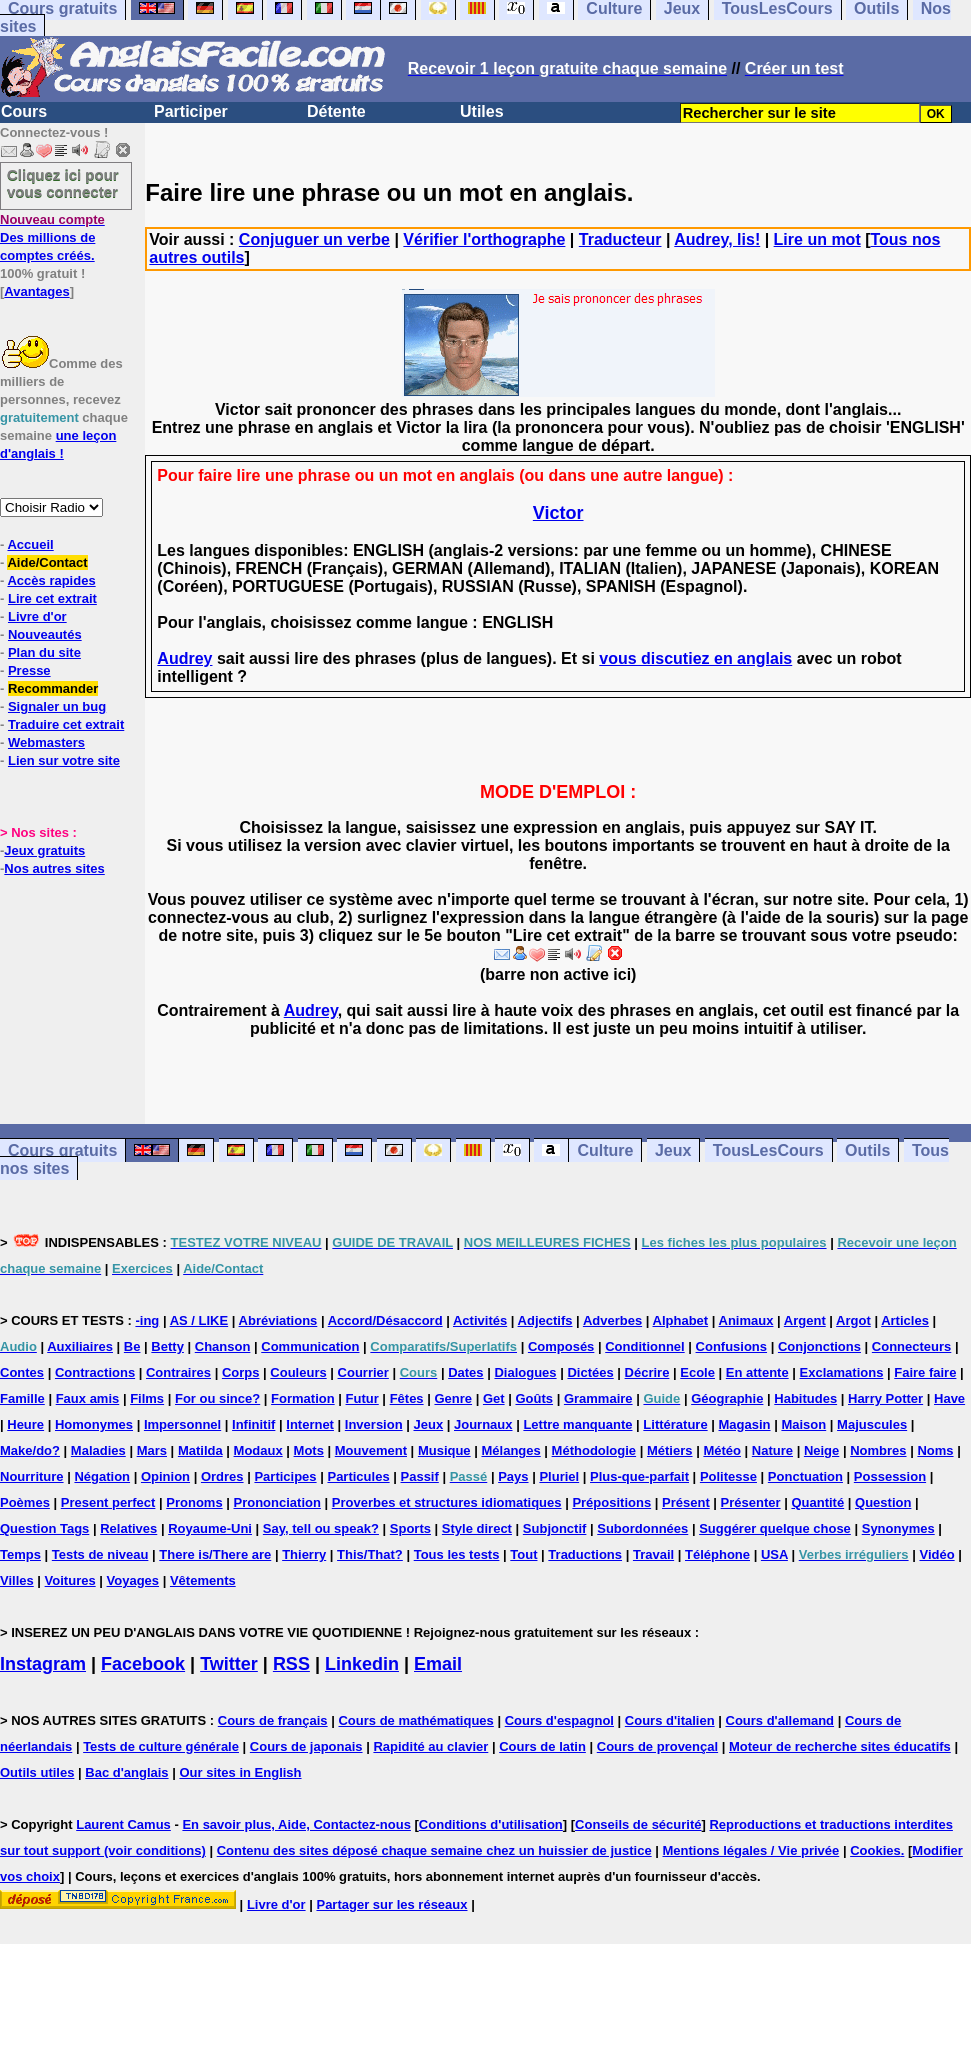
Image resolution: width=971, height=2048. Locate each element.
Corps (241, 1372)
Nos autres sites (54, 868)
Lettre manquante (577, 1424)
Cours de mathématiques (415, 1720)
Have (949, 1398)
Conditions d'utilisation (491, 1824)
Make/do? (30, 1450)
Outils (867, 1150)
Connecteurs (911, 1346)
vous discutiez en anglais (695, 658)
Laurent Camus (123, 1824)
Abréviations (278, 1320)
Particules (358, 1476)
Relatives (128, 1528)
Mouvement (371, 1450)
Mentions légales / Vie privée (751, 1850)
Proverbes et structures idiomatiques (447, 1502)
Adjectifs (545, 1320)
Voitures (70, 1580)
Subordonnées (642, 1528)
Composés (561, 1346)
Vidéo (936, 1554)
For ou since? (217, 1398)
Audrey (184, 658)
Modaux (258, 1450)
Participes (285, 1476)
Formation (303, 1398)
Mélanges (510, 1450)
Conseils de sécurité (638, 1824)
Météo (722, 1450)
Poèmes (25, 1502)
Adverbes (612, 1320)
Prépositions (611, 1502)
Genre (453, 1398)
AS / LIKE (199, 1320)
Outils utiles (37, 1772)
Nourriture (32, 1476)
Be (132, 1346)
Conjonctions (819, 1346)
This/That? (370, 1554)
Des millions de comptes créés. (52, 237)
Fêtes (407, 1398)
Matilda (200, 1450)
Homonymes (94, 1424)
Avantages (36, 291)
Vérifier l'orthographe (484, 239)
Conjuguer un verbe (314, 239)
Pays (513, 1476)
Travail (653, 1554)
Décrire (647, 1372)
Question (883, 1502)
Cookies (875, 1850)
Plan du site (44, 652)
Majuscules (872, 1424)
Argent (805, 1320)
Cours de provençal (657, 1746)
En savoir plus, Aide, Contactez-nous (296, 1824)
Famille (22, 1398)
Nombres (878, 1450)
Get (494, 1398)
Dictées (590, 1372)
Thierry (304, 1554)
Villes (17, 1580)
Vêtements (203, 1580)
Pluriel (559, 1476)
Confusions (732, 1346)
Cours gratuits (62, 1150)
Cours (24, 111)
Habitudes (805, 1398)
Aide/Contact (47, 562)
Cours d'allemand (780, 1720)
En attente (757, 1372)
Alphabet (681, 1320)
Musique (444, 1450)
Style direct (477, 1528)
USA (774, 1554)
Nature (772, 1450)
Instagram (43, 1664)
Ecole (697, 1372)
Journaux (483, 1424)
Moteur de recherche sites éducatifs (840, 1746)
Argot (853, 1320)
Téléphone (717, 1554)
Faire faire (925, 1372)
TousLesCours (768, 1150)
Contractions (95, 1372)
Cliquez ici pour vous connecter (63, 183)
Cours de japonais (306, 1746)
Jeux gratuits (44, 850)
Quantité (817, 1502)
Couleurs (298, 1372)
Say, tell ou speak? (321, 1528)
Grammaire (598, 1398)
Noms (935, 1450)
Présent (686, 1502)
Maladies (98, 1450)
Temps (20, 1554)
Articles (905, 1320)
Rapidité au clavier (430, 1746)
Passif (420, 1476)
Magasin (745, 1424)
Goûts (534, 1398)
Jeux (673, 1150)
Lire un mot (817, 239)
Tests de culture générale (161, 1746)
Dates (465, 1372)
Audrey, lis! (717, 239)
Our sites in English (240, 1772)
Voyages (133, 1580)
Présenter (751, 1502)
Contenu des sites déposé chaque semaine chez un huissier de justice (434, 1850)
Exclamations (842, 1372)
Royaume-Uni (210, 1528)
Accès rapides (51, 580)
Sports (410, 1528)
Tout (523, 1554)
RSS (291, 1664)
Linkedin (362, 1664)
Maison (803, 1424)
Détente (336, 111)
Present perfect (108, 1502)
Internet (310, 1424)
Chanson (223, 1346)
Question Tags (44, 1528)
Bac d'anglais (126, 1772)
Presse (29, 670)
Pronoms (194, 1502)
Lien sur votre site (64, 760)
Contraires (178, 1372)
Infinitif (253, 1424)
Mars (152, 1450)
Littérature (675, 1424)
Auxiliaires (80, 1346)
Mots (309, 1450)
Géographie (727, 1398)
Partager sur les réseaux (391, 1904)
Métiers (670, 1450)
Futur (362, 1398)
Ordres (222, 1476)
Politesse (728, 1476)
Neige (821, 1450)
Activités (480, 1320)
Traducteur (620, 239)
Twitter (229, 1664)
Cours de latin (542, 1746)
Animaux (746, 1320)
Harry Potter (885, 1398)
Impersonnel (182, 1424)
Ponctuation (805, 1476)
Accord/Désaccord (385, 1320)
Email (438, 1664)
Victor (558, 513)
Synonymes (898, 1528)
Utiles (482, 111)
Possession (890, 1476)
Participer (191, 111)
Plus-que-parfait (639, 1476)
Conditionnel (644, 1346)
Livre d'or (37, 616)
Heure (25, 1424)
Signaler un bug (57, 706)
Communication (310, 1346)
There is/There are (215, 1554)
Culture (605, 1150)
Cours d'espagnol (559, 1720)
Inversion (374, 1424)
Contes (22, 1372)
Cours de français (273, 1720)
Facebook (143, 1664)
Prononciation (277, 1502)
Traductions (585, 1554)
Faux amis (88, 1398)
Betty (167, 1346)
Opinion (165, 1476)
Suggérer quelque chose (775, 1528)
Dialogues (525, 1372)
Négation (102, 1476)
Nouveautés (45, 634)
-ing (147, 1320)
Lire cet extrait (52, 598)
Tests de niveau (100, 1554)
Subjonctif (555, 1528)
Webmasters (46, 742)
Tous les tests (457, 1554)
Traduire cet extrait (66, 724)
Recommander (53, 688)
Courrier (363, 1372)
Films (147, 1398)
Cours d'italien (670, 1720)
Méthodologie (594, 1450)
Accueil (30, 544)
